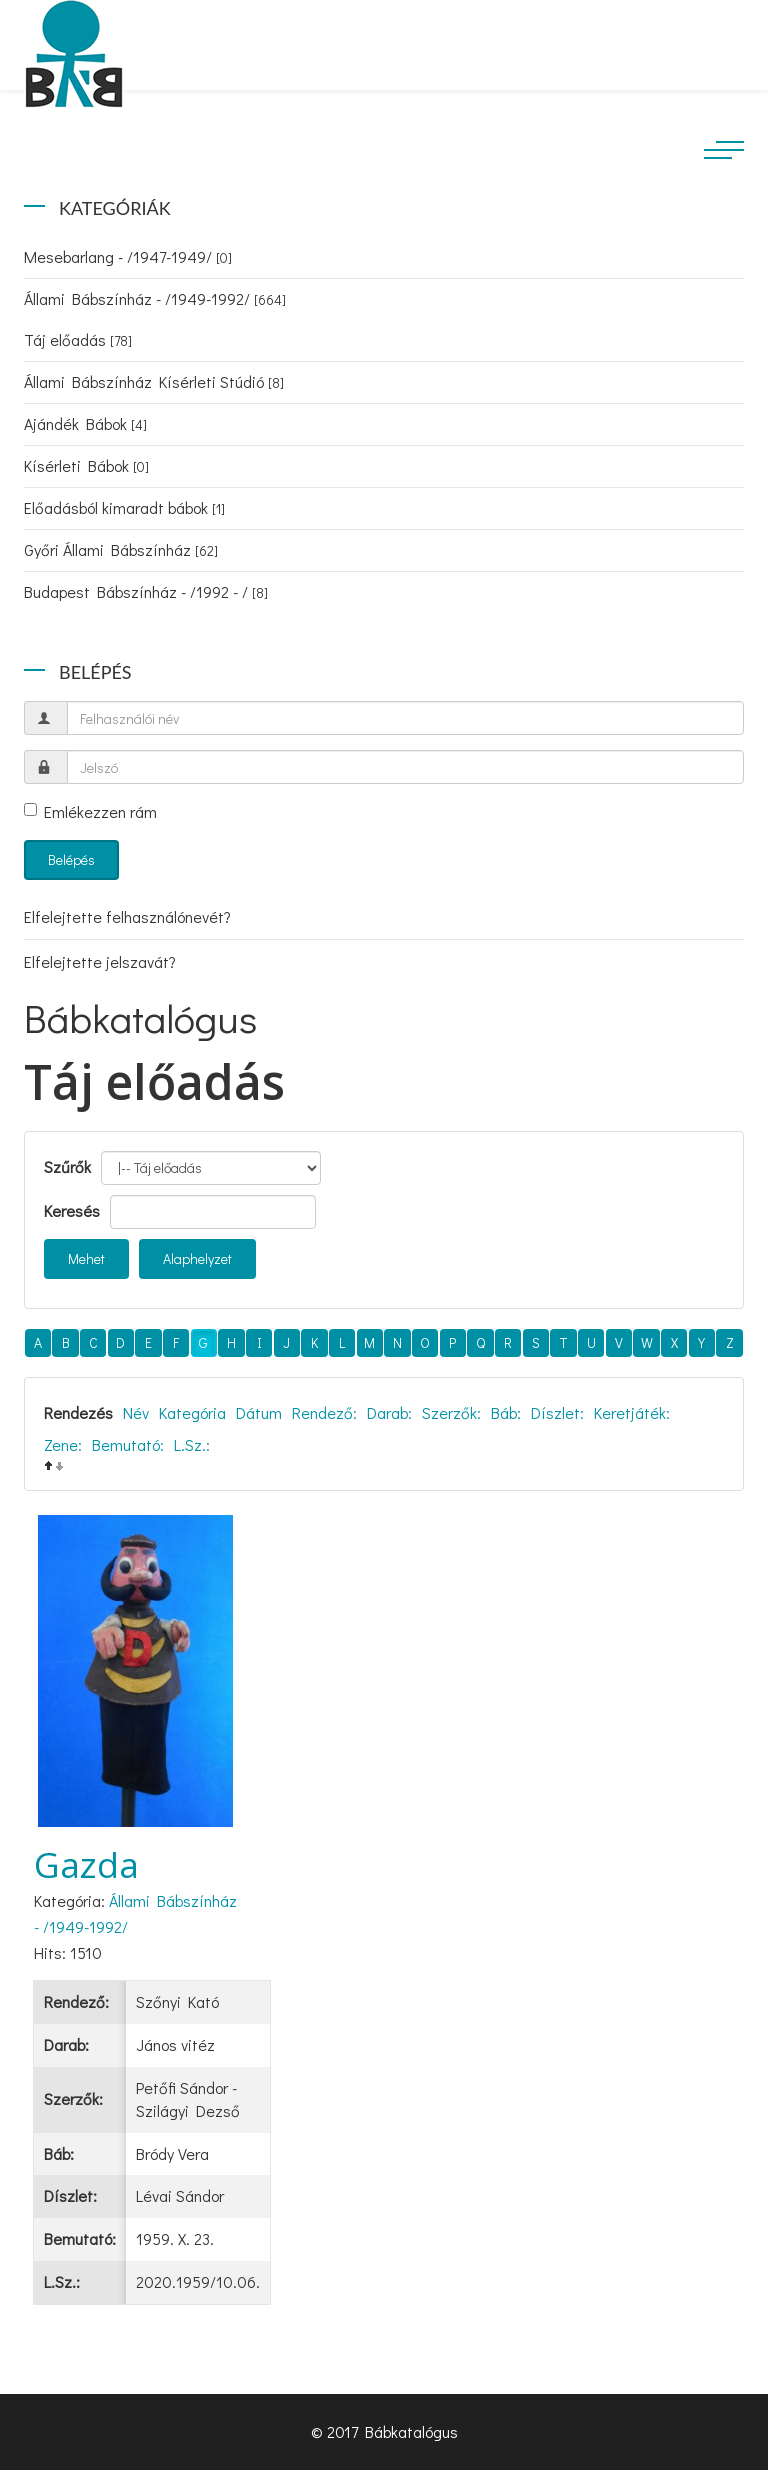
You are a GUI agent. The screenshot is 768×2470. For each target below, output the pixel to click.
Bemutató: (128, 1444)
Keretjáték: (632, 1412)
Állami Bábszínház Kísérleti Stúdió (154, 381)
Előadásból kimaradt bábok (124, 507)
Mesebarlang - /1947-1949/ (128, 256)
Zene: (63, 1444)
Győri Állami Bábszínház (121, 549)
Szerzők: (451, 1412)
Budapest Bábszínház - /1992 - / (146, 591)
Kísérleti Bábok (86, 465)
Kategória (192, 1412)
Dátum (259, 1412)
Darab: (389, 1412)
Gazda (86, 1864)
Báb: (506, 1412)
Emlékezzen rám (90, 811)
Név (136, 1412)
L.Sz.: (192, 1444)
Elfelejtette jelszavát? (100, 961)
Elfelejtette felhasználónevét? (127, 916)
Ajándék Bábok (85, 423)
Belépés (71, 859)
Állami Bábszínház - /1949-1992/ (155, 298)
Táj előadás (78, 339)
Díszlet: (557, 1412)
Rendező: (324, 1412)
